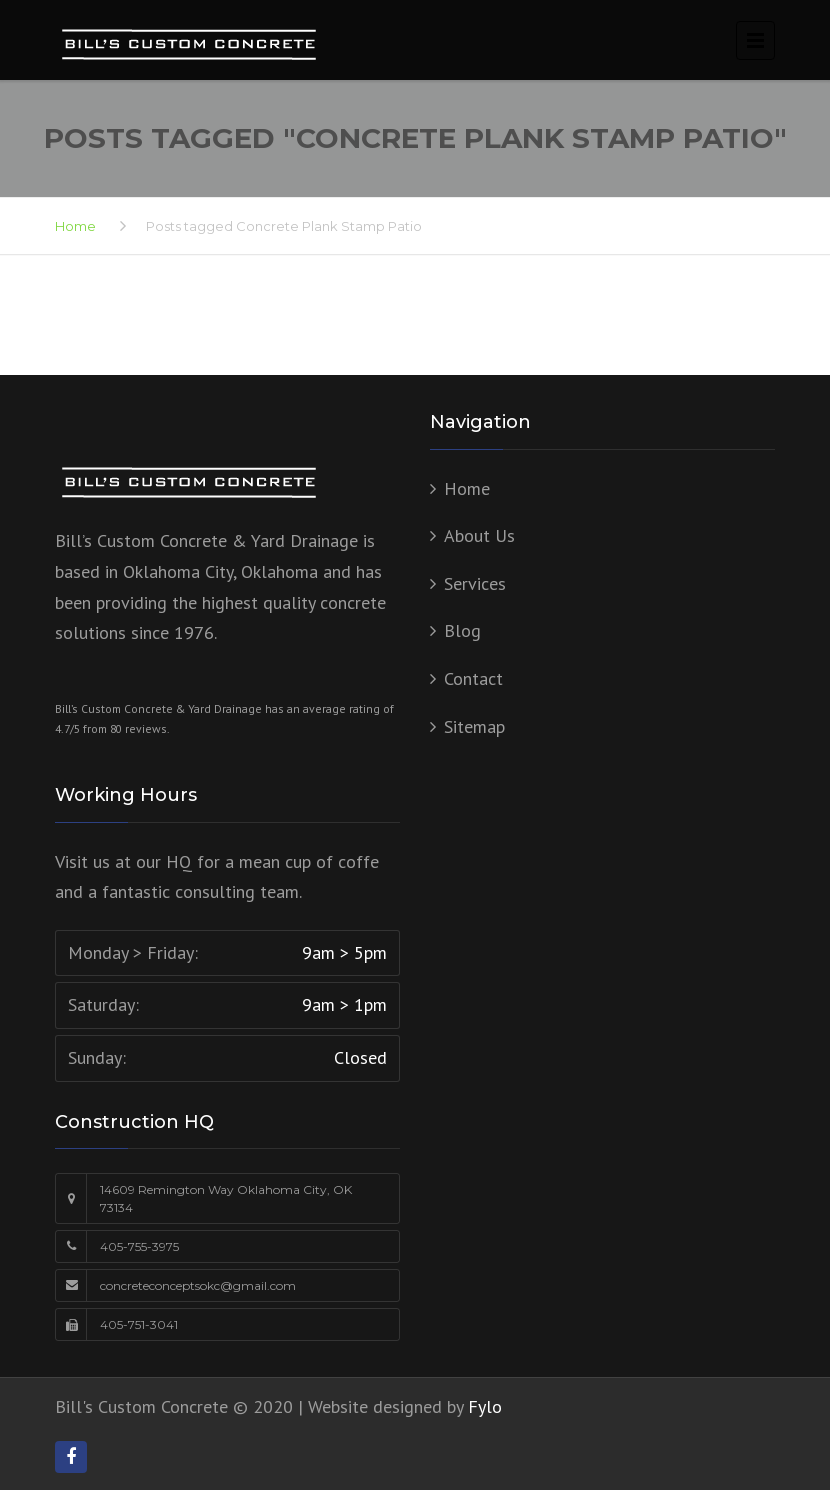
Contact (473, 678)
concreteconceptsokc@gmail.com (198, 1285)
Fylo (485, 1406)
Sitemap (474, 726)
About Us (479, 535)
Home (75, 226)
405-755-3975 (139, 1246)
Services (475, 583)
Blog (462, 630)
